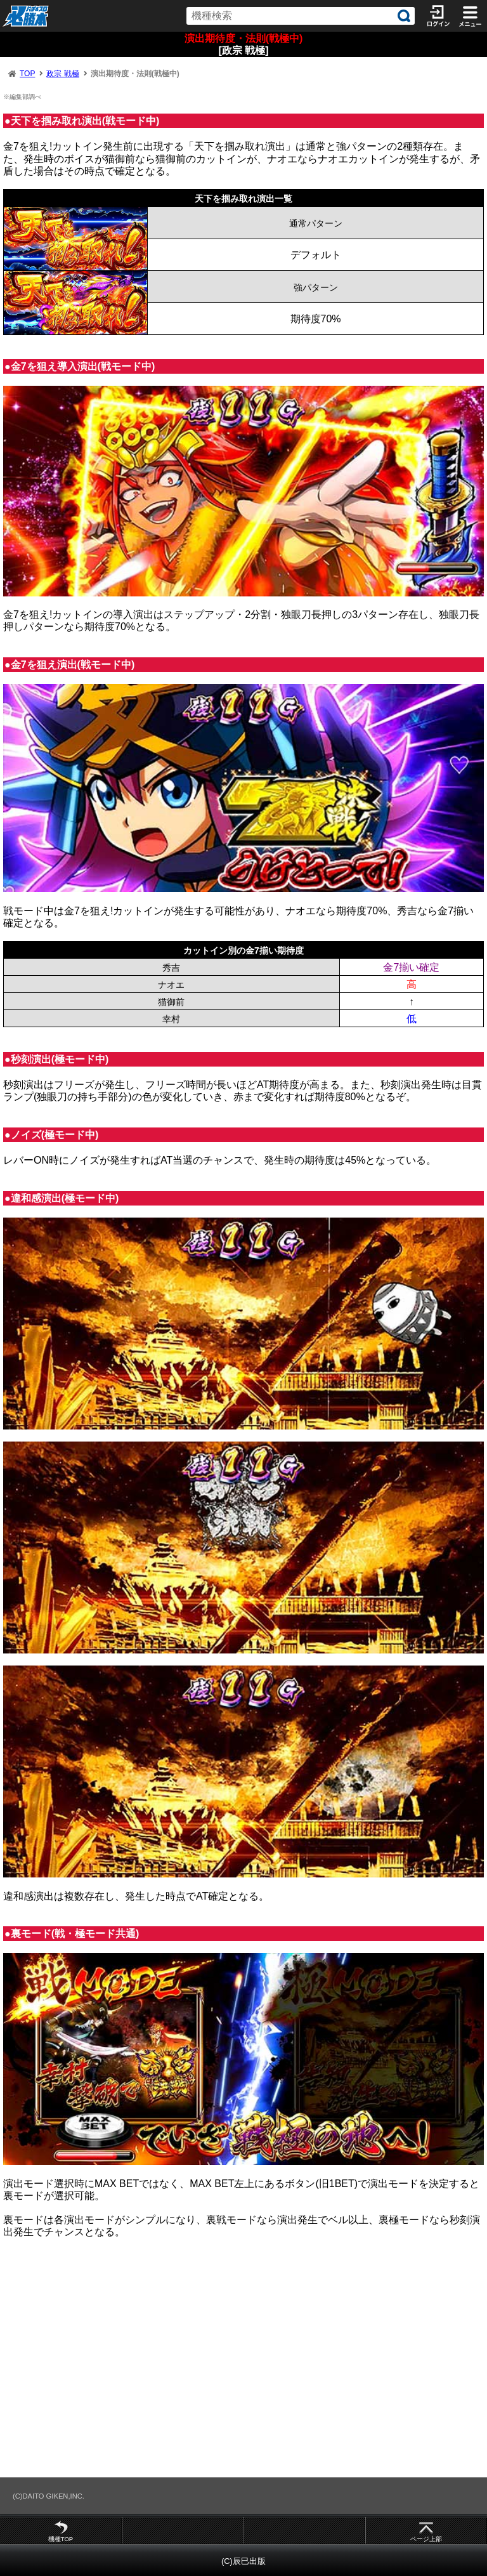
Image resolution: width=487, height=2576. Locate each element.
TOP (27, 73)
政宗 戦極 (62, 73)
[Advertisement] (243, 2363)
